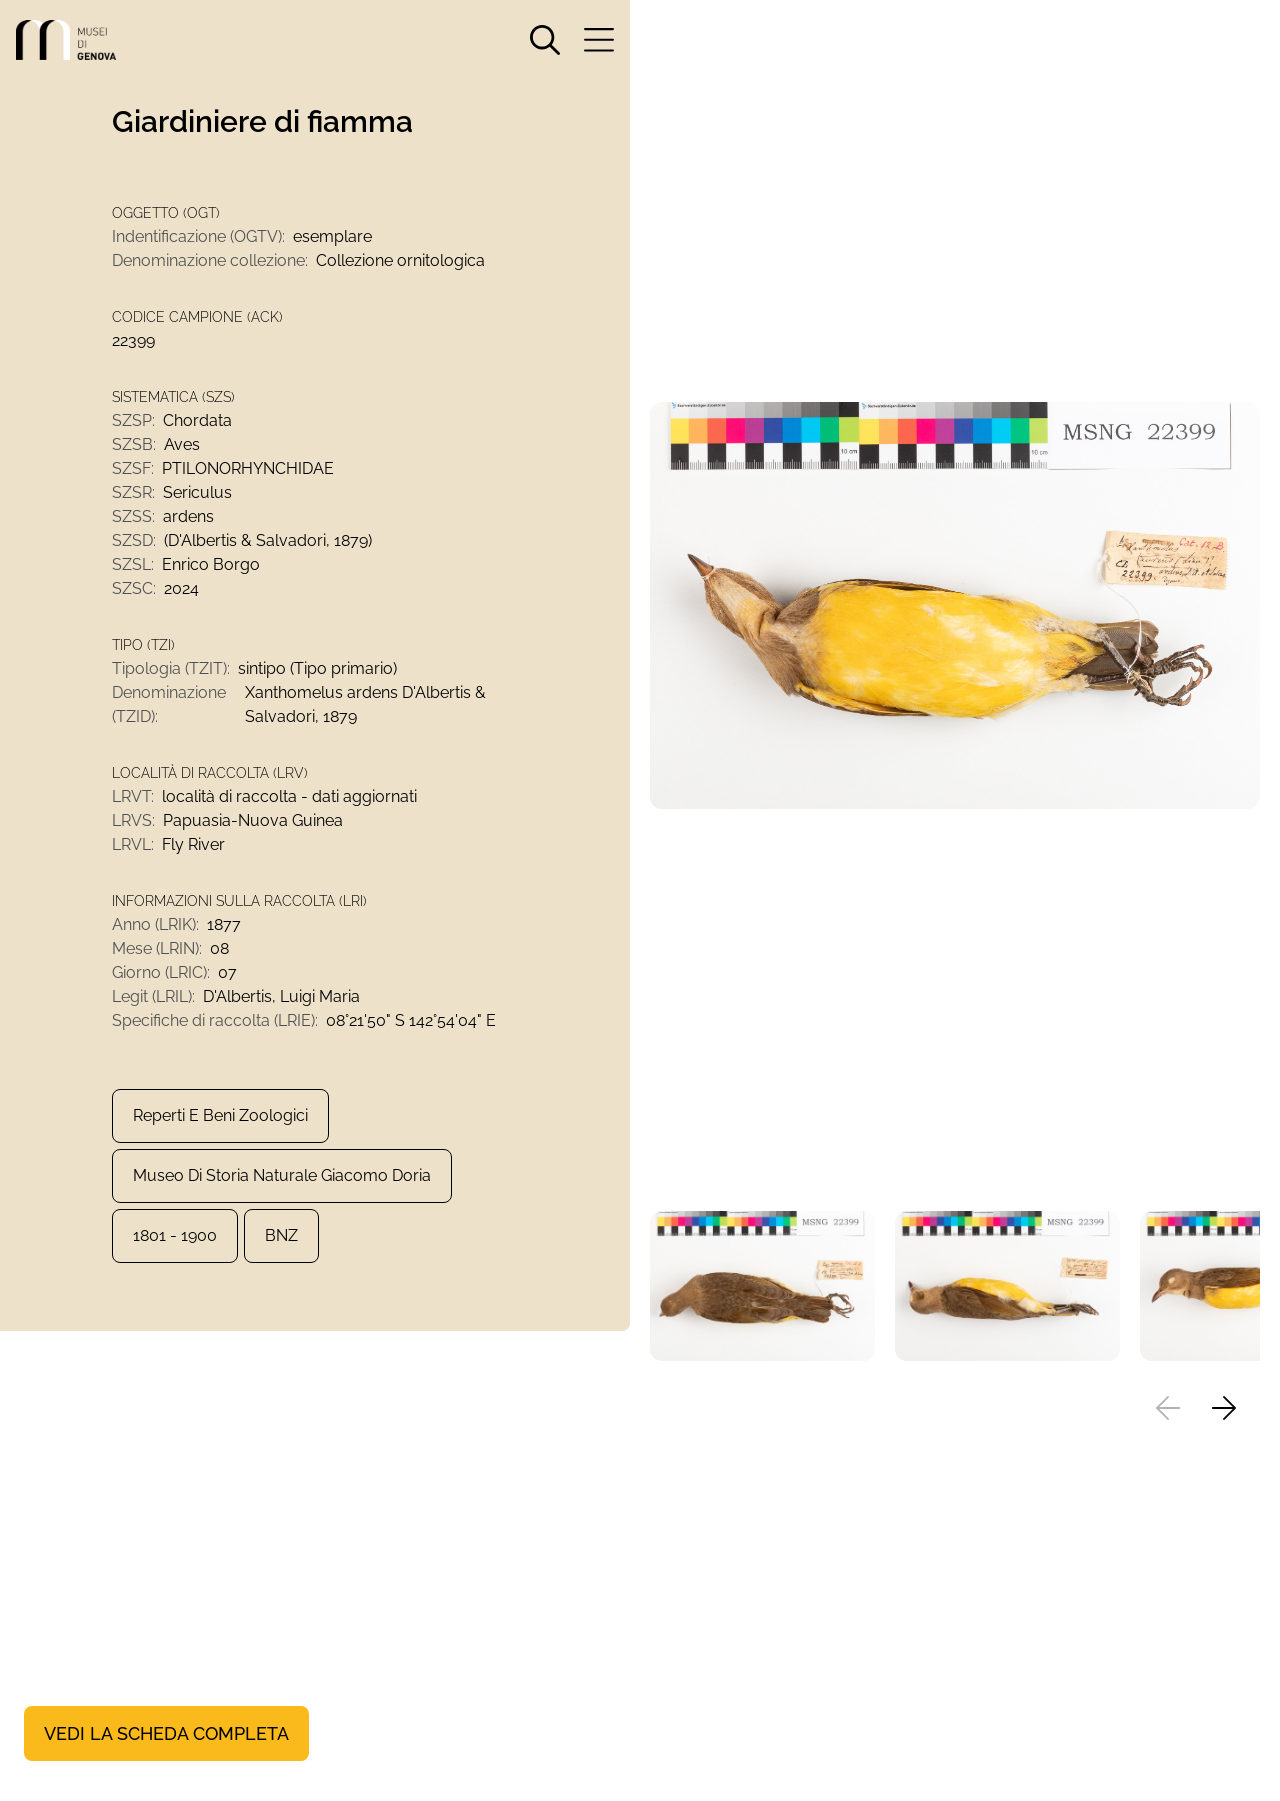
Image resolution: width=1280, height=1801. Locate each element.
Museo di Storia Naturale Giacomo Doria (282, 1175)
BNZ (281, 1235)
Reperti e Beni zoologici (220, 1115)
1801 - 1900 (175, 1235)
